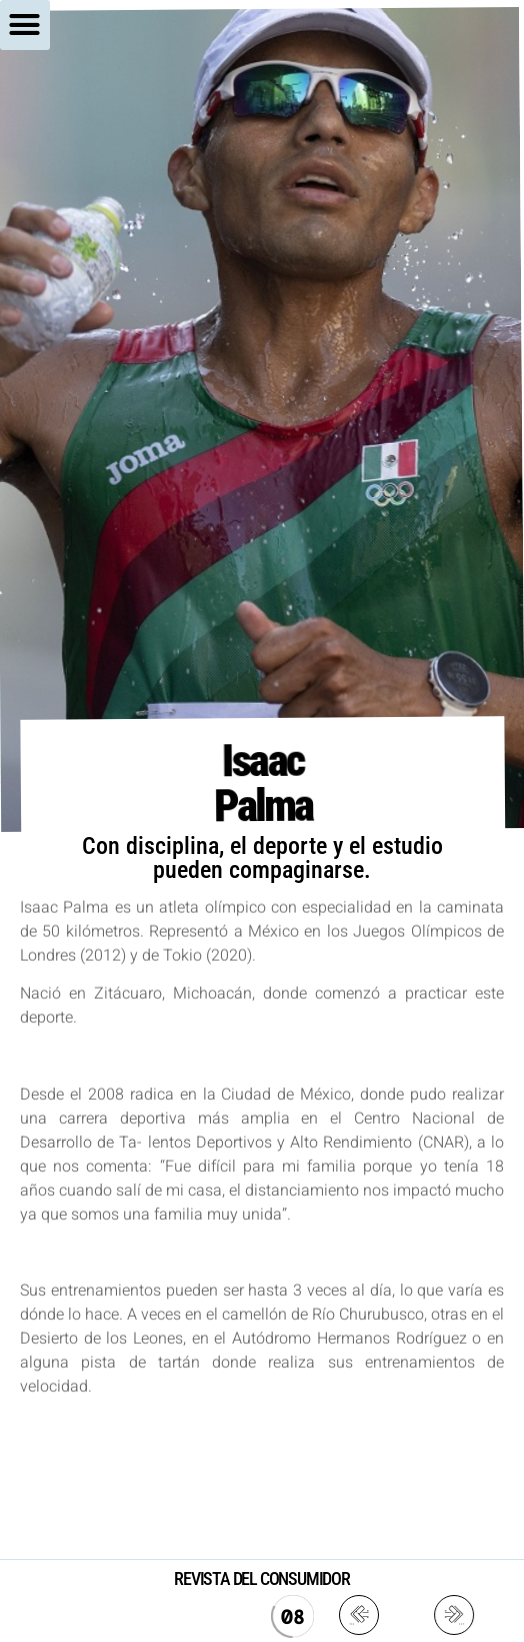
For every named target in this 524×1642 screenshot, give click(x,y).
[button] (25, 25)
